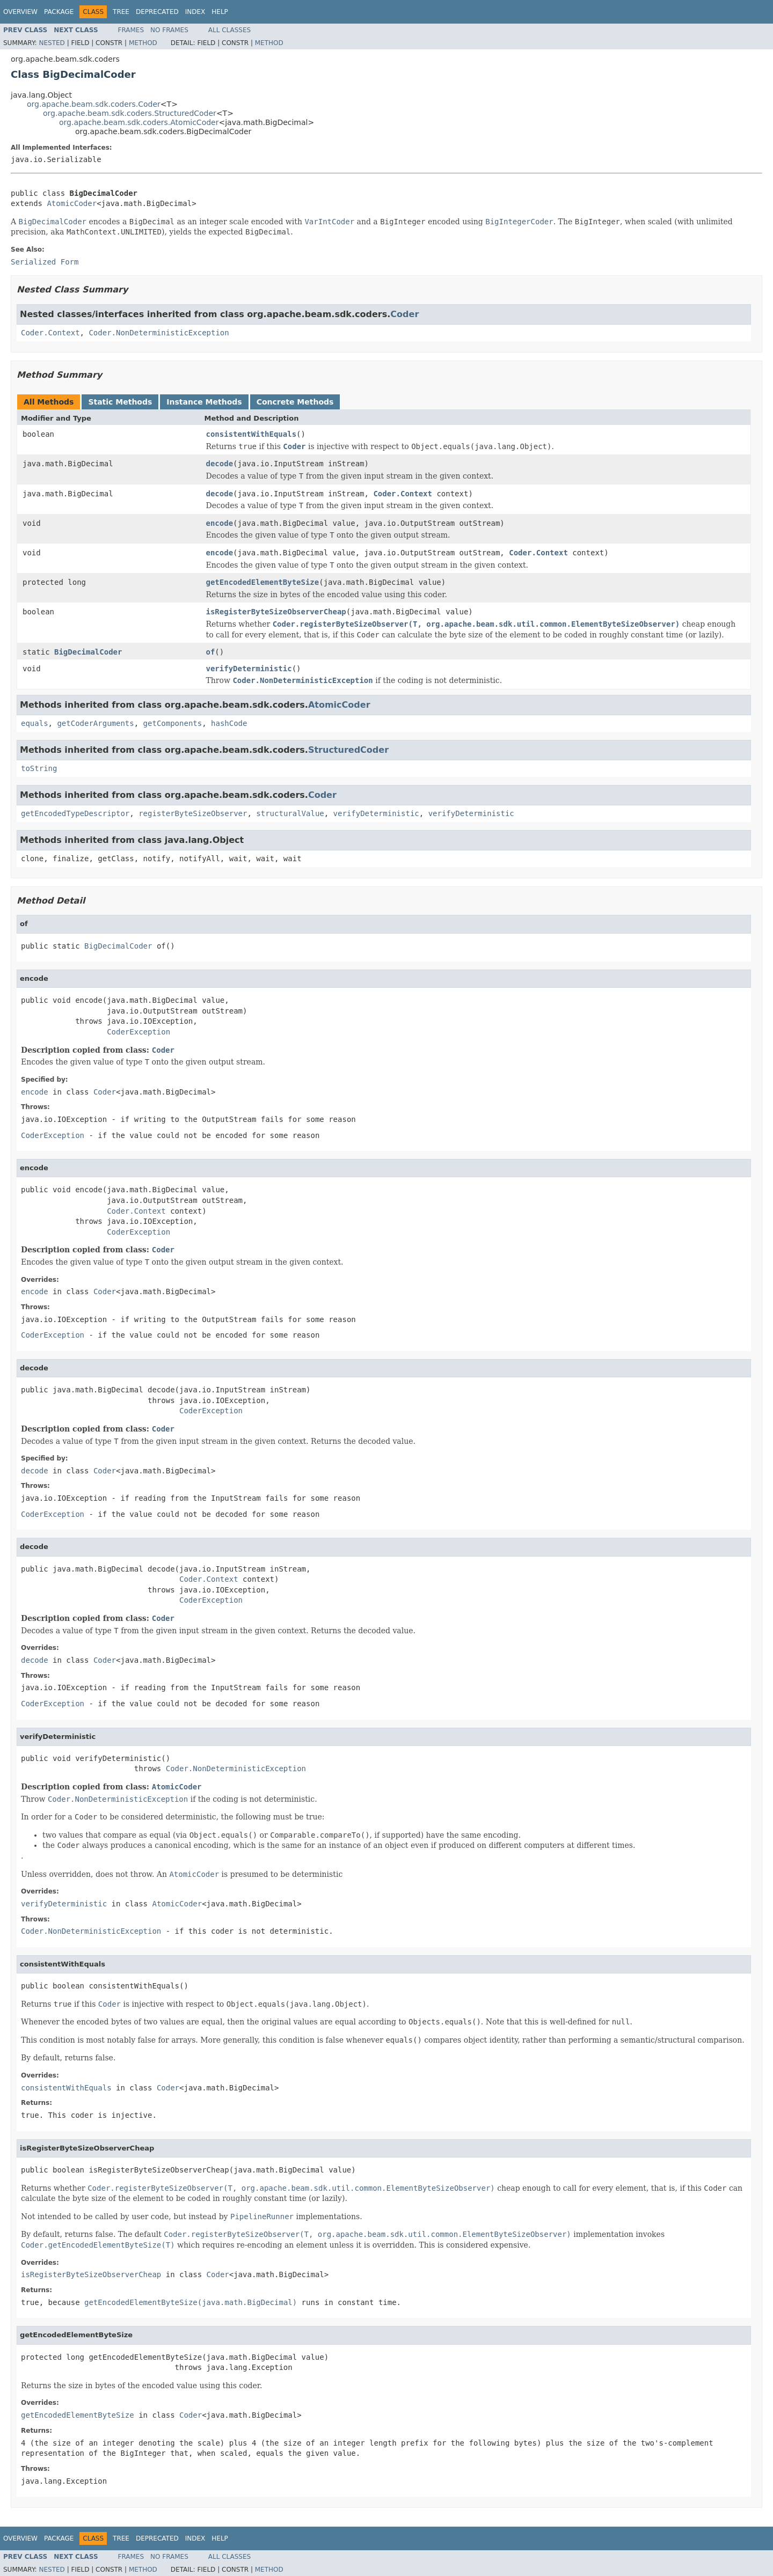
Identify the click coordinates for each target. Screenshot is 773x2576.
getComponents (172, 723)
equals (34, 723)
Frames (131, 30)
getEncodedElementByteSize (262, 582)
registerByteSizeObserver (192, 813)
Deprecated (157, 12)
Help (220, 12)
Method (143, 43)
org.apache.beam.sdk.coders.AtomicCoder (138, 122)
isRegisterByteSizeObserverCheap (276, 611)
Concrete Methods (295, 402)
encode (220, 523)
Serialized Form (44, 262)
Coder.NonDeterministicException (159, 332)
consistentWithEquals (251, 434)
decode (220, 463)
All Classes (229, 30)
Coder (404, 314)
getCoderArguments (95, 723)
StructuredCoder (348, 750)
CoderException (138, 1032)
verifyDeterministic (249, 668)
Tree (121, 12)
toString (39, 768)
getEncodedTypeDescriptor (75, 813)
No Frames (169, 30)
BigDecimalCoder (88, 652)
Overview (20, 12)
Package (59, 12)
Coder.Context (50, 332)
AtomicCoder (72, 203)
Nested (51, 43)
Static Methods (120, 402)
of (210, 652)
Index (195, 12)
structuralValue (290, 813)
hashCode (229, 723)
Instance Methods (204, 402)
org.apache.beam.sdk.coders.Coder (94, 104)
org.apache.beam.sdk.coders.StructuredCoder (129, 113)
